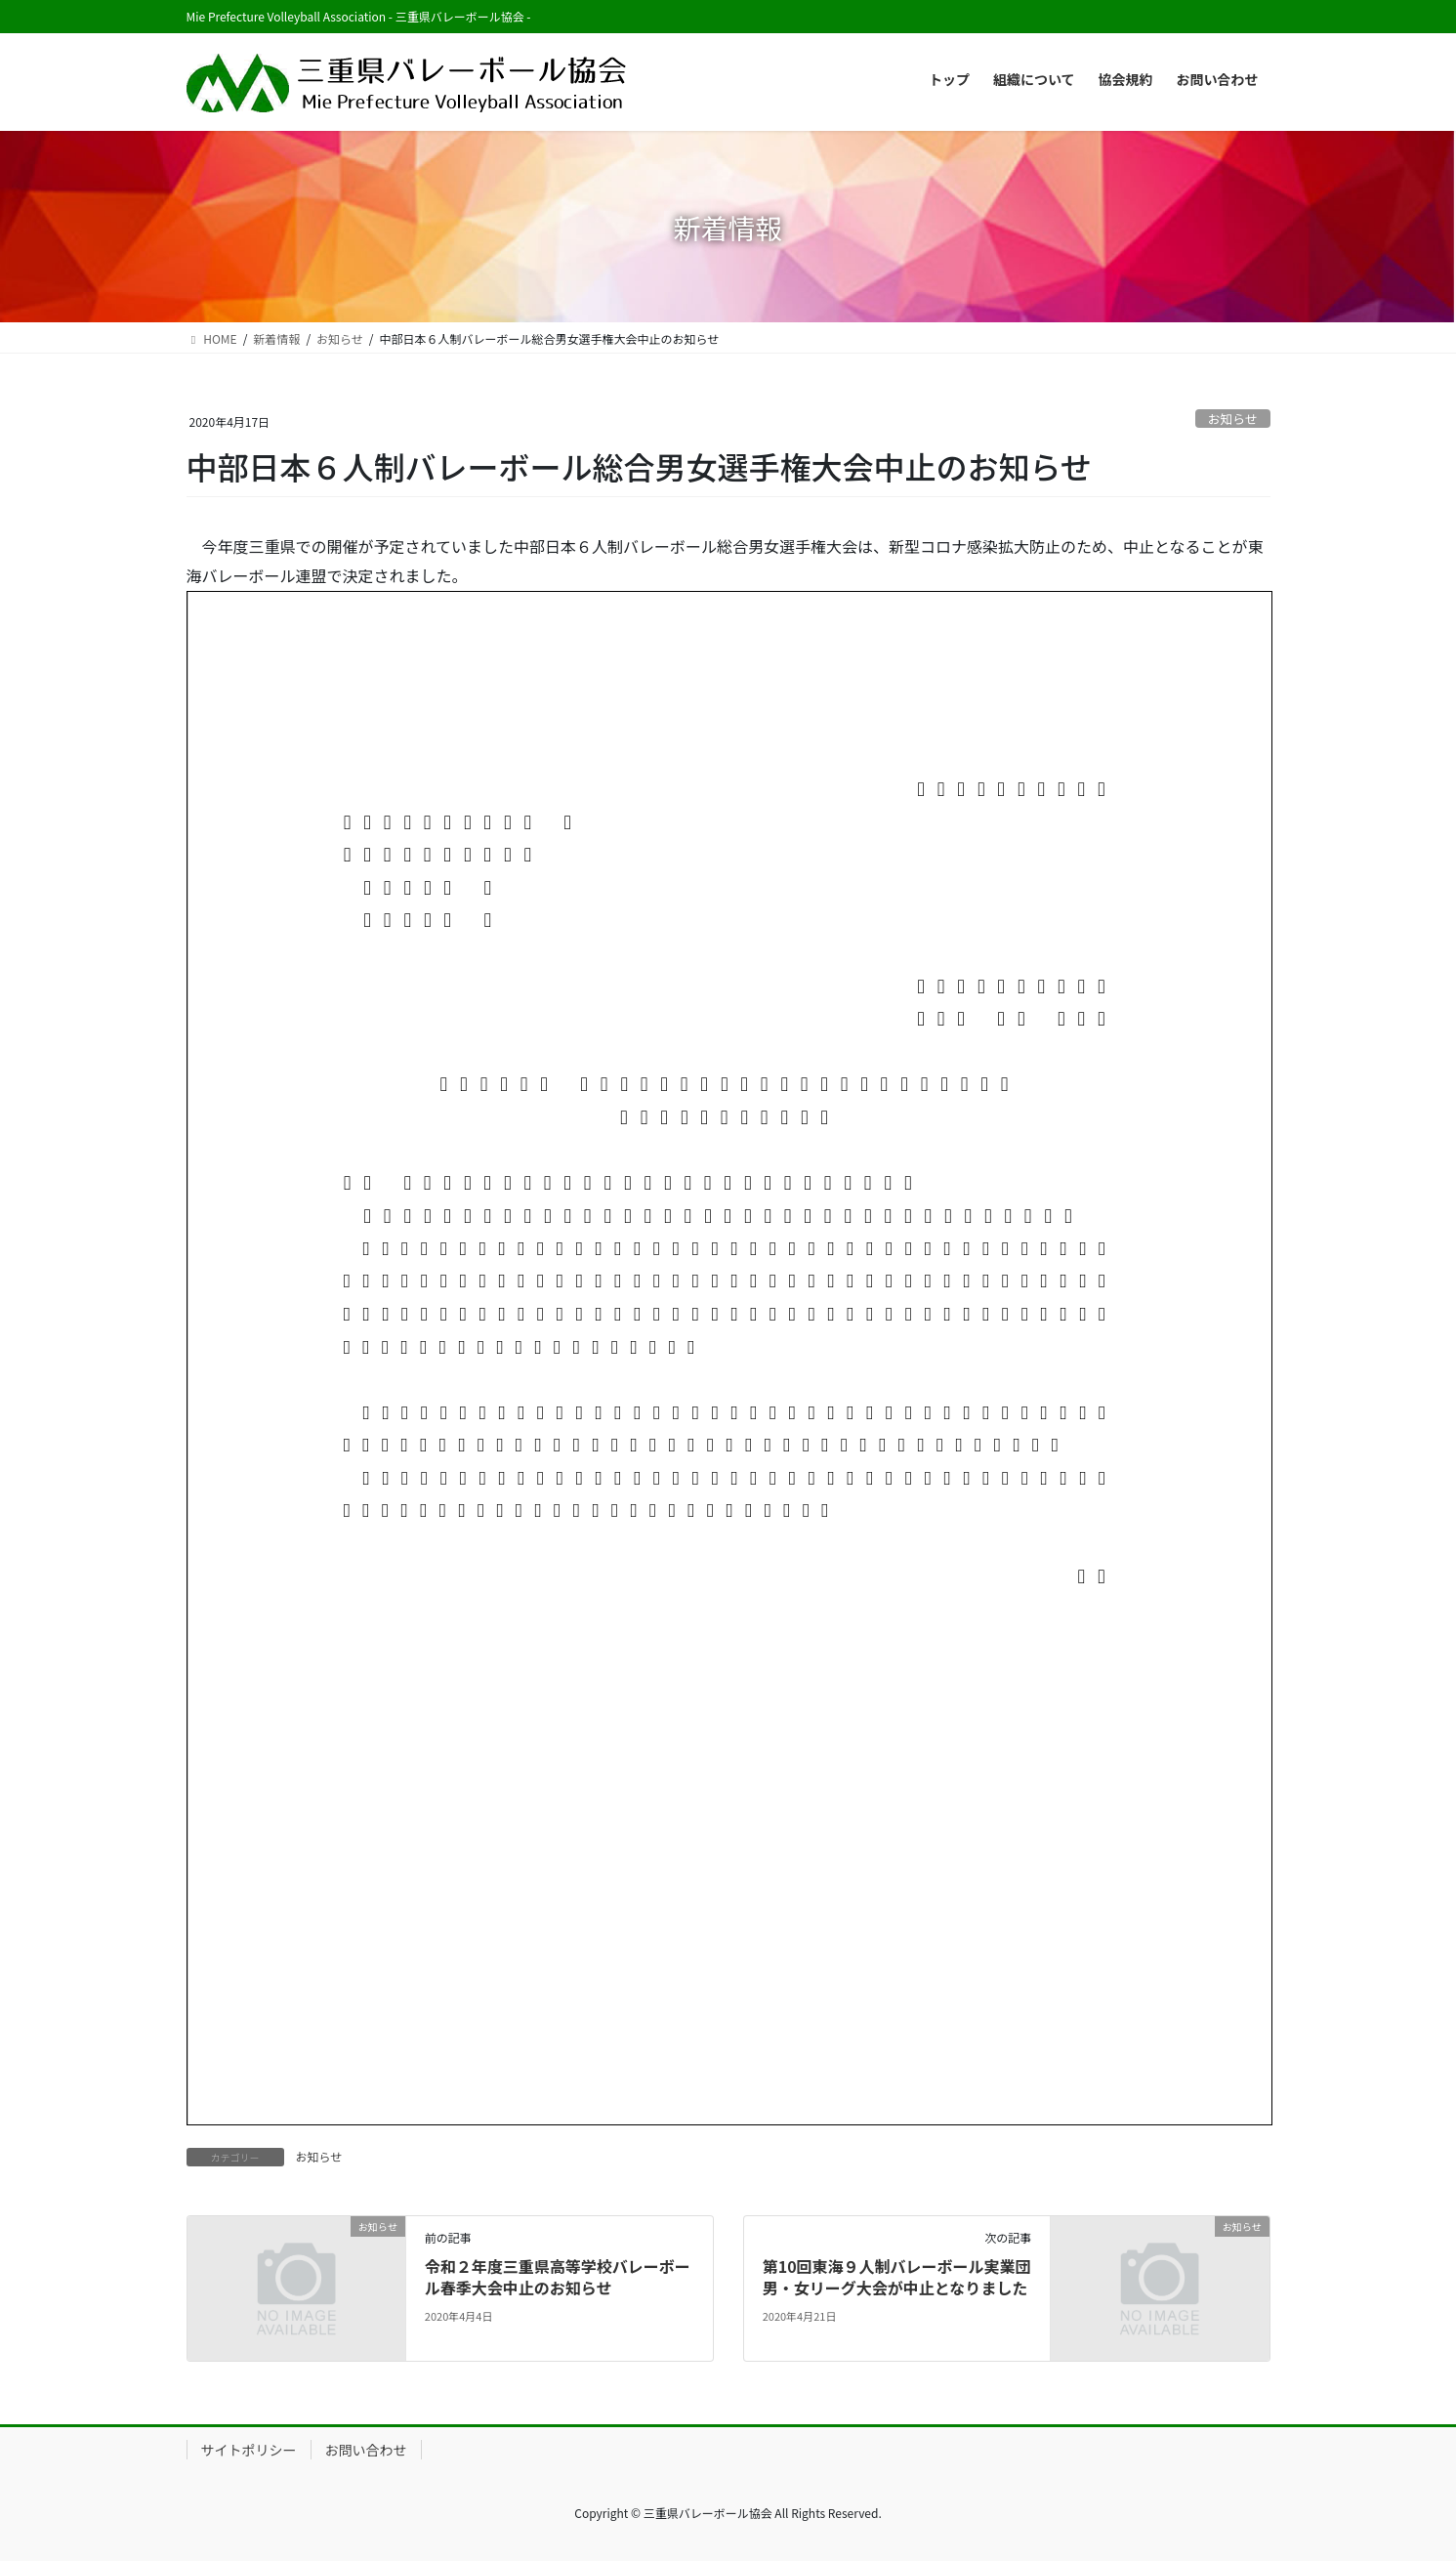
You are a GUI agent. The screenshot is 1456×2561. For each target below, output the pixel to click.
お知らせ (1233, 418)
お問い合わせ (366, 2449)
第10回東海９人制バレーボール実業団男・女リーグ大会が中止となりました (897, 2276)
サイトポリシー (249, 2449)
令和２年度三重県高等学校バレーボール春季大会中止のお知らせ (557, 2276)
